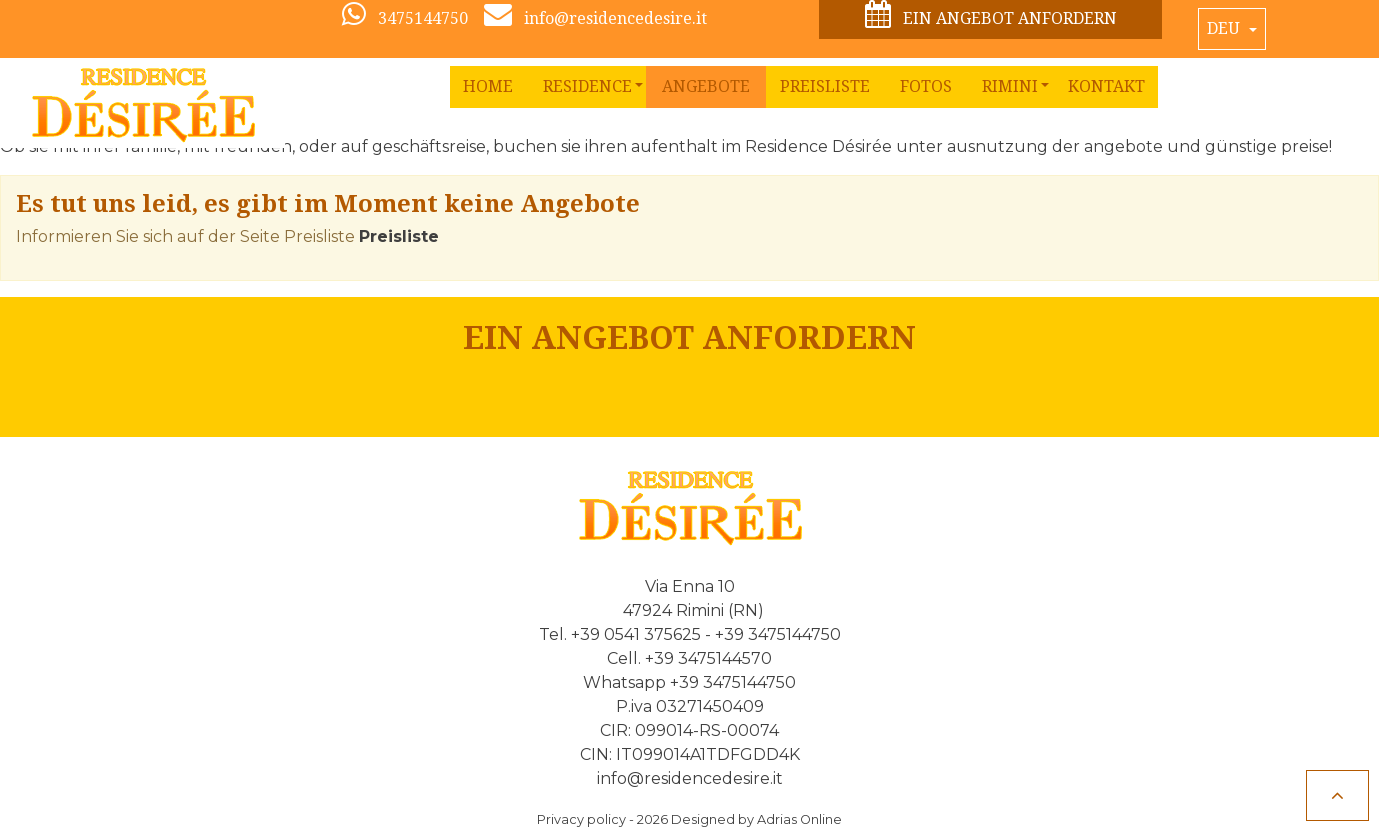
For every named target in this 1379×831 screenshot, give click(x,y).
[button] (587, 87)
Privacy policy (581, 819)
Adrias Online (799, 819)
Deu (1225, 28)
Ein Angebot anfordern (991, 15)
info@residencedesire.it (690, 778)
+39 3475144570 (708, 658)
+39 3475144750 (778, 634)
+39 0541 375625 (636, 634)
